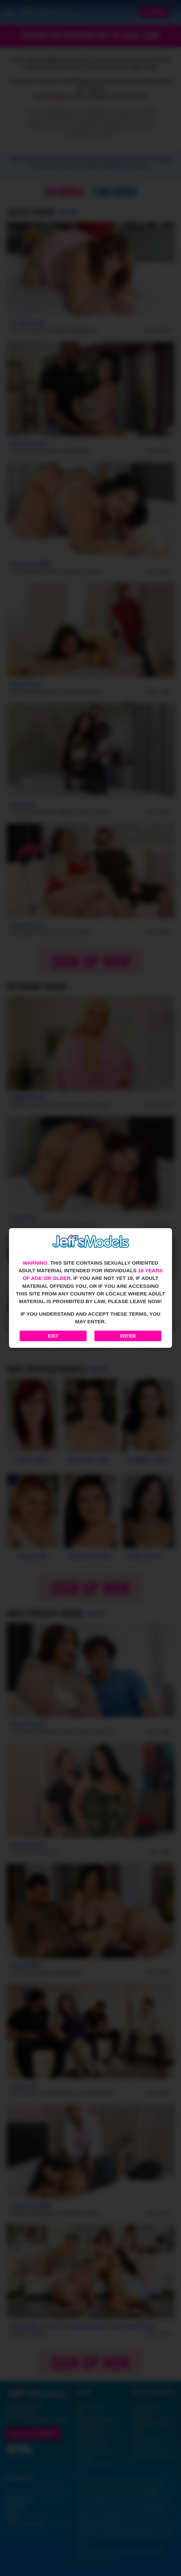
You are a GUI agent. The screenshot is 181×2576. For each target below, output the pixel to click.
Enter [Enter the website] (128, 1336)
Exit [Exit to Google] (53, 1336)
